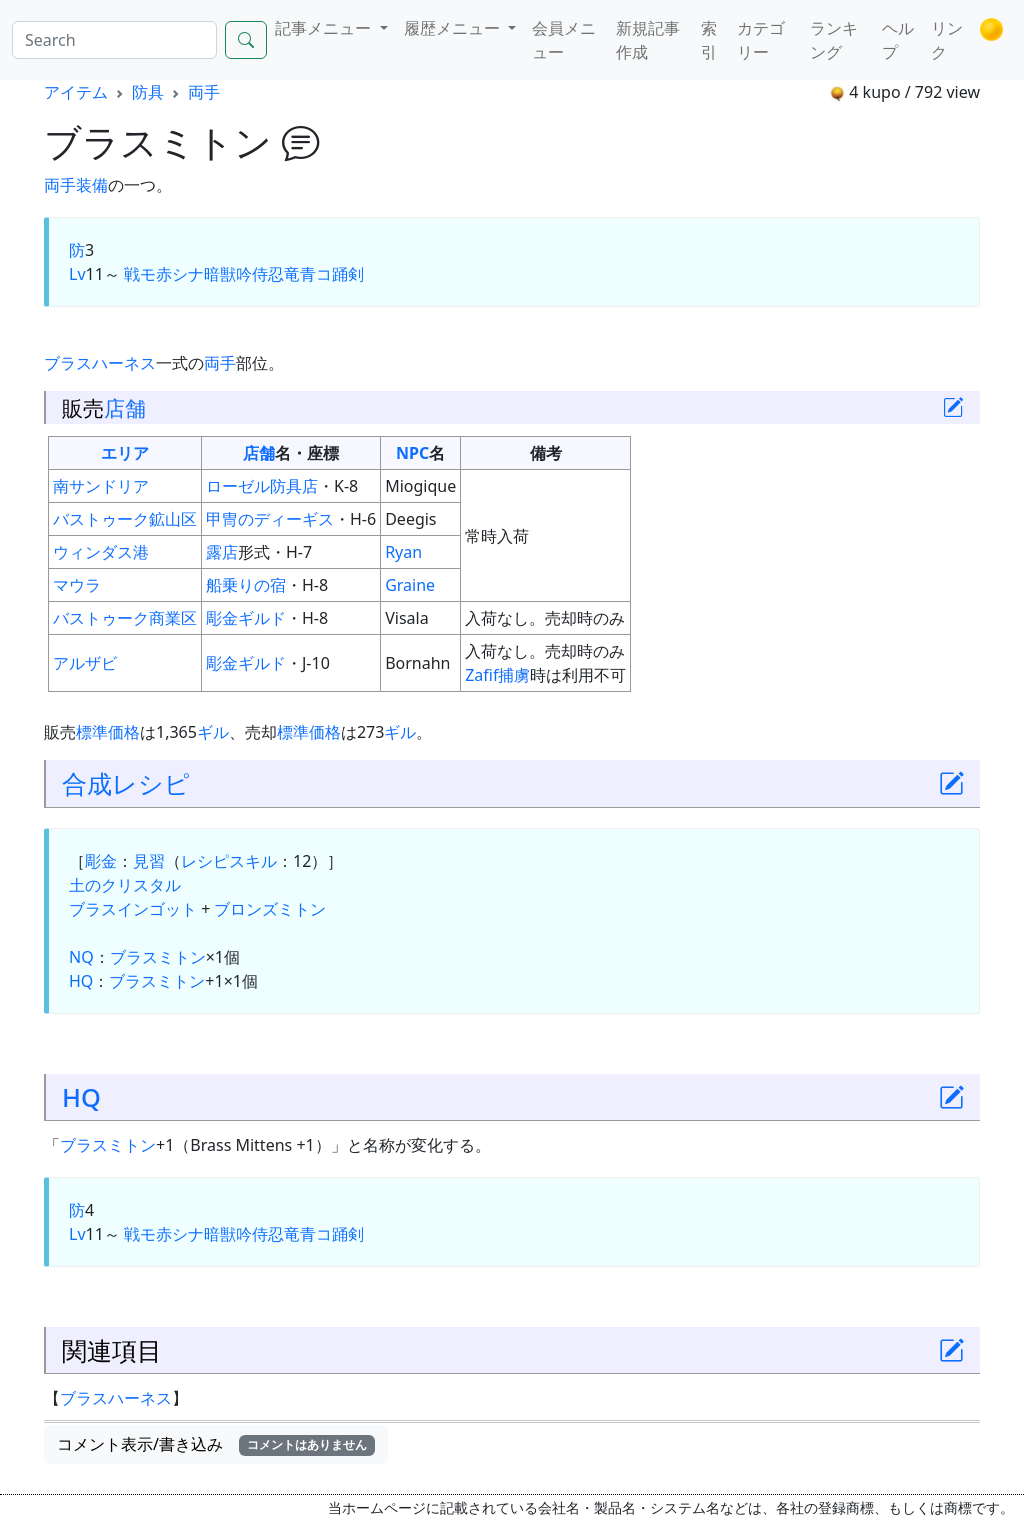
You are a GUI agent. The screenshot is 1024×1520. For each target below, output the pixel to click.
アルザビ (85, 663)
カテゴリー (761, 40)
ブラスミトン (158, 957)
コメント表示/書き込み (216, 1444)
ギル (213, 732)
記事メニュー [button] (325, 28)
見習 (149, 861)
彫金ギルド (246, 618)
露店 (222, 552)
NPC (412, 453)
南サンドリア (101, 486)
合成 (87, 783)
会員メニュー (564, 40)
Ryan (403, 552)
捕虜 (514, 675)
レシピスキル (229, 861)
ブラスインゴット (133, 909)
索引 (709, 40)
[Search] (114, 40)
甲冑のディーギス (270, 519)
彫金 (101, 861)
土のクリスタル (125, 885)
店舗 (125, 407)
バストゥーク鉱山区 (125, 519)
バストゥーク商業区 (125, 618)
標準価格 (108, 732)
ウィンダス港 (101, 552)
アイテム (76, 92)
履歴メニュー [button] (454, 28)
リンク (947, 40)
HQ (81, 981)
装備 (92, 185)
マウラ (77, 585)
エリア (125, 453)
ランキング (834, 40)
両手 (204, 92)
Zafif (481, 675)
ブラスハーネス (100, 363)
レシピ (151, 783)
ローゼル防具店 (262, 486)
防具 (148, 92)
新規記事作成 (648, 40)
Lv (77, 274)
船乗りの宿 (246, 585)
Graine (410, 585)
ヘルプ (898, 40)
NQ (81, 957)
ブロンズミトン (270, 909)
